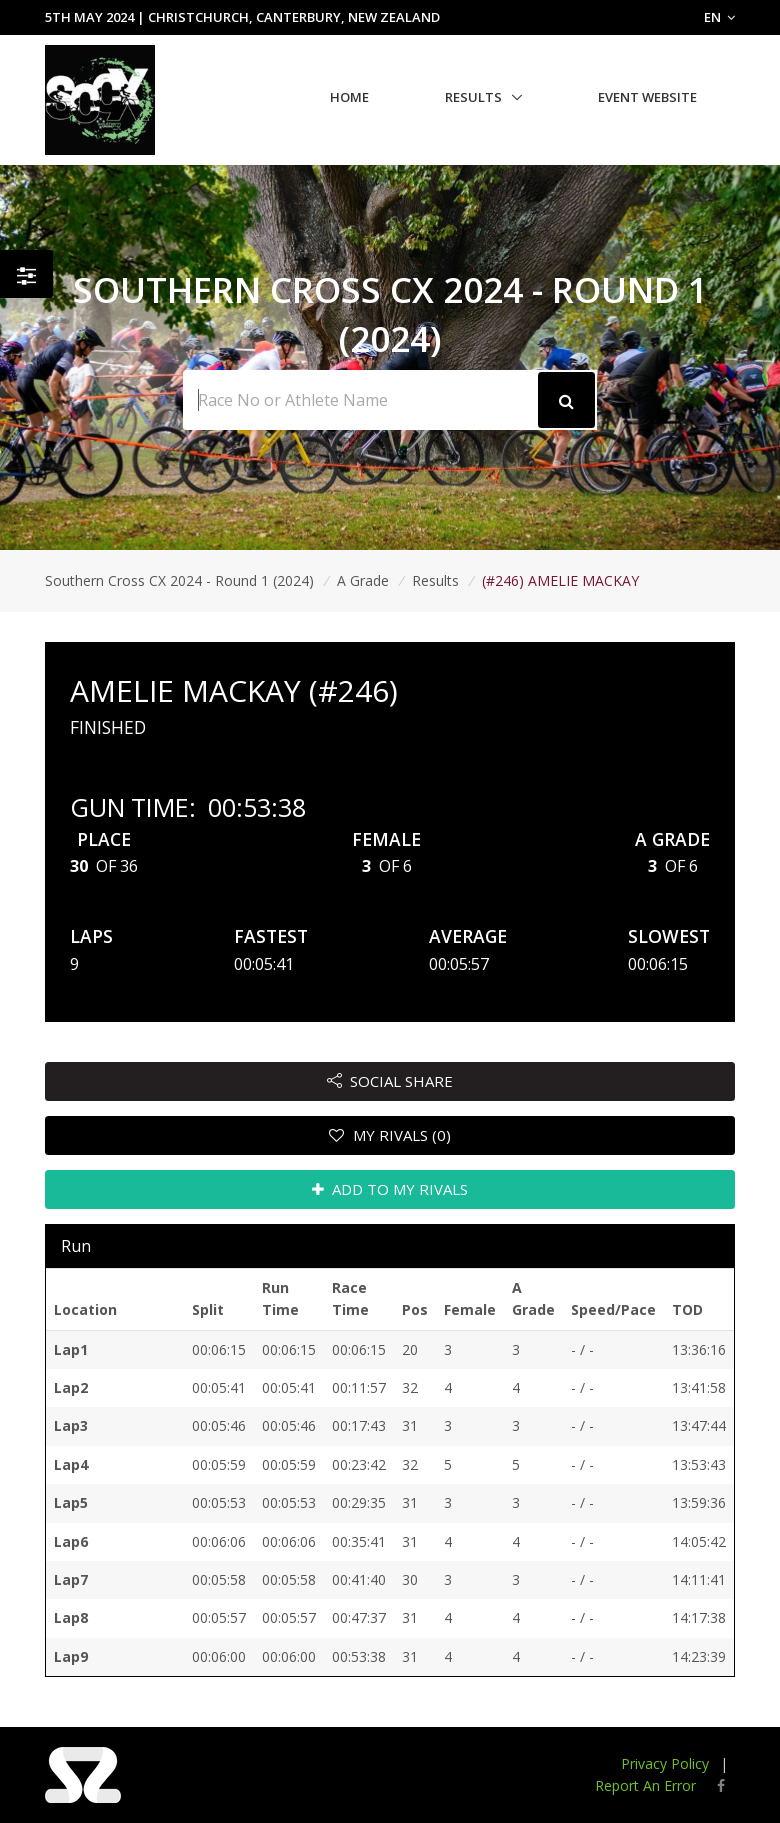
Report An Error (645, 1785)
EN (719, 17)
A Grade (363, 580)
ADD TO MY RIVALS (390, 1189)
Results (473, 97)
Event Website (647, 97)
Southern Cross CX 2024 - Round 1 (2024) (179, 580)
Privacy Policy (665, 1763)
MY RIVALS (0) (390, 1135)
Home (349, 97)
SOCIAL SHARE (390, 1081)
